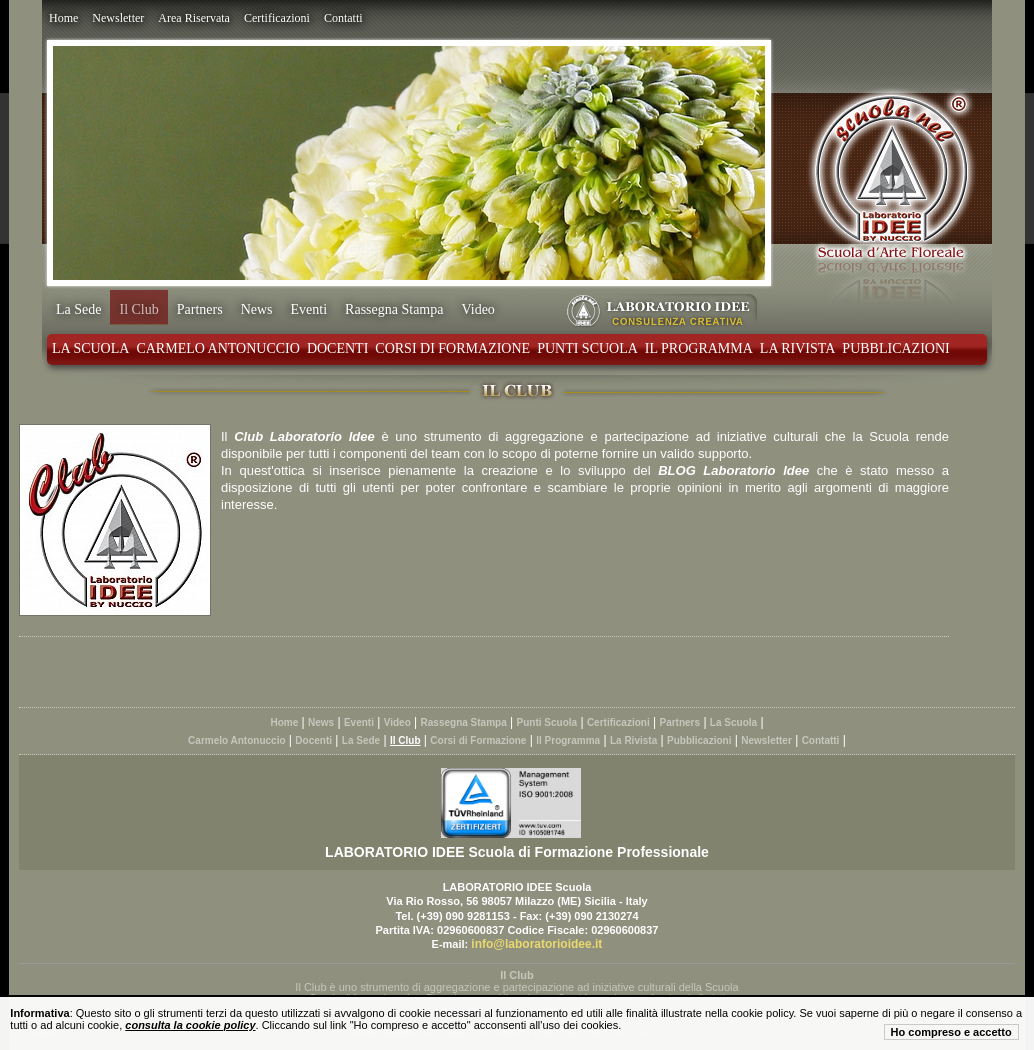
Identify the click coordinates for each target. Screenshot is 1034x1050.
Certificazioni (277, 18)
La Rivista (798, 348)
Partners (200, 309)
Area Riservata (194, 18)
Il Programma (699, 348)
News (257, 309)
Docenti (337, 348)
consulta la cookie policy (190, 1025)
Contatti (343, 18)
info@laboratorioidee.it (536, 944)
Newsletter (118, 18)
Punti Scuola (587, 348)
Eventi (309, 309)
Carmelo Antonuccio (217, 348)
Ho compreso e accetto (951, 1032)
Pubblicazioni (895, 348)
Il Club (138, 309)
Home (63, 18)
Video (477, 309)
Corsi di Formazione (452, 348)
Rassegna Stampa (394, 309)
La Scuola (90, 348)
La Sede (78, 309)
